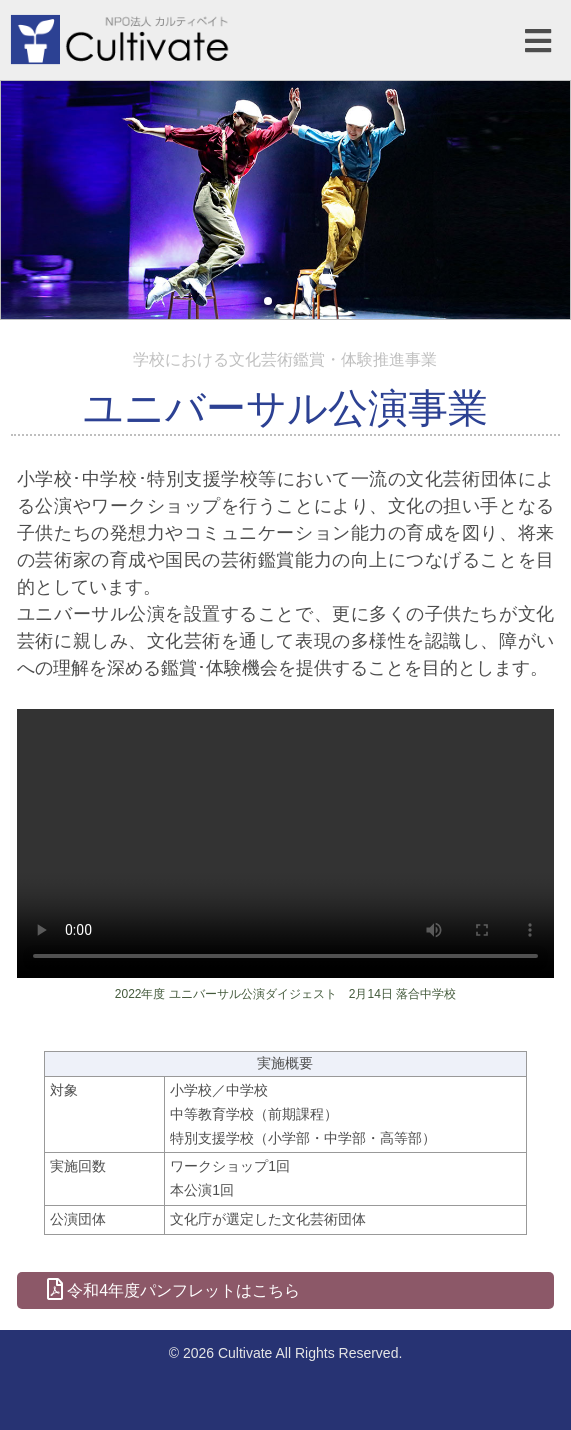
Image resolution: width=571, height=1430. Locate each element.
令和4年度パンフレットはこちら (173, 1290)
